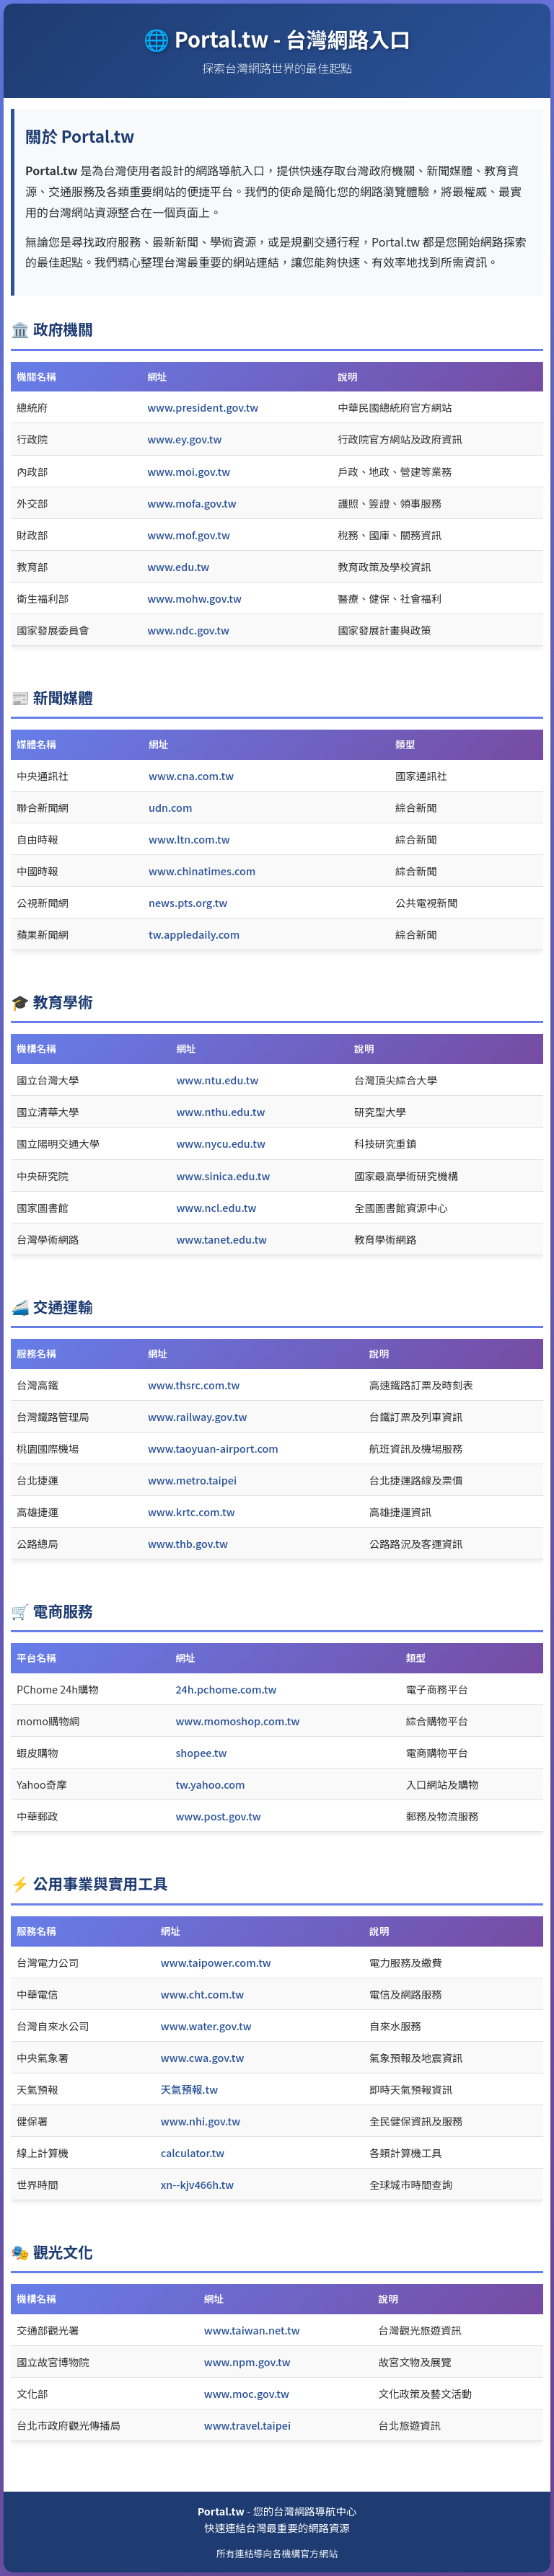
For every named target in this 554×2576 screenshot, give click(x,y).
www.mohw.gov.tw (194, 598)
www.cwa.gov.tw (203, 2057)
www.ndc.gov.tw (188, 629)
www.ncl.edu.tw (216, 1207)
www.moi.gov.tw (188, 471)
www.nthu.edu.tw (220, 1111)
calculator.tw (192, 2152)
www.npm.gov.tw (247, 2361)
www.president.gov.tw (202, 407)
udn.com (170, 807)
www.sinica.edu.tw (223, 1175)
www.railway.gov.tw (197, 1416)
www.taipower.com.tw (216, 1962)
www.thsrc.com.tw (193, 1384)
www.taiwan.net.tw (252, 2329)
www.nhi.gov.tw (200, 2120)
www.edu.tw (178, 566)
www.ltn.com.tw (189, 838)
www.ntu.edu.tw (217, 1079)
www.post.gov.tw (217, 1815)
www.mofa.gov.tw (192, 502)
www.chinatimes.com (202, 870)
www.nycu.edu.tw (220, 1143)
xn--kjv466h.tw (197, 2184)
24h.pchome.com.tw (225, 1688)
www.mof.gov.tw (188, 534)
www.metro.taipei (192, 1479)
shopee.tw (201, 1752)
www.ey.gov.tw (184, 438)
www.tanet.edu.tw (221, 1239)
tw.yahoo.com (210, 1784)
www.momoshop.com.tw (237, 1720)
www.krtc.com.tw (191, 1511)
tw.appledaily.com (194, 934)
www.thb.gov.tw (188, 1543)
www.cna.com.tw (191, 775)
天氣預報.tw (189, 2089)
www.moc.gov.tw (246, 2393)
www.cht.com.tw (203, 1993)
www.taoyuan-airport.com (213, 1448)
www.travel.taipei (247, 2425)
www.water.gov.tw (206, 2025)
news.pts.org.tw (188, 902)
